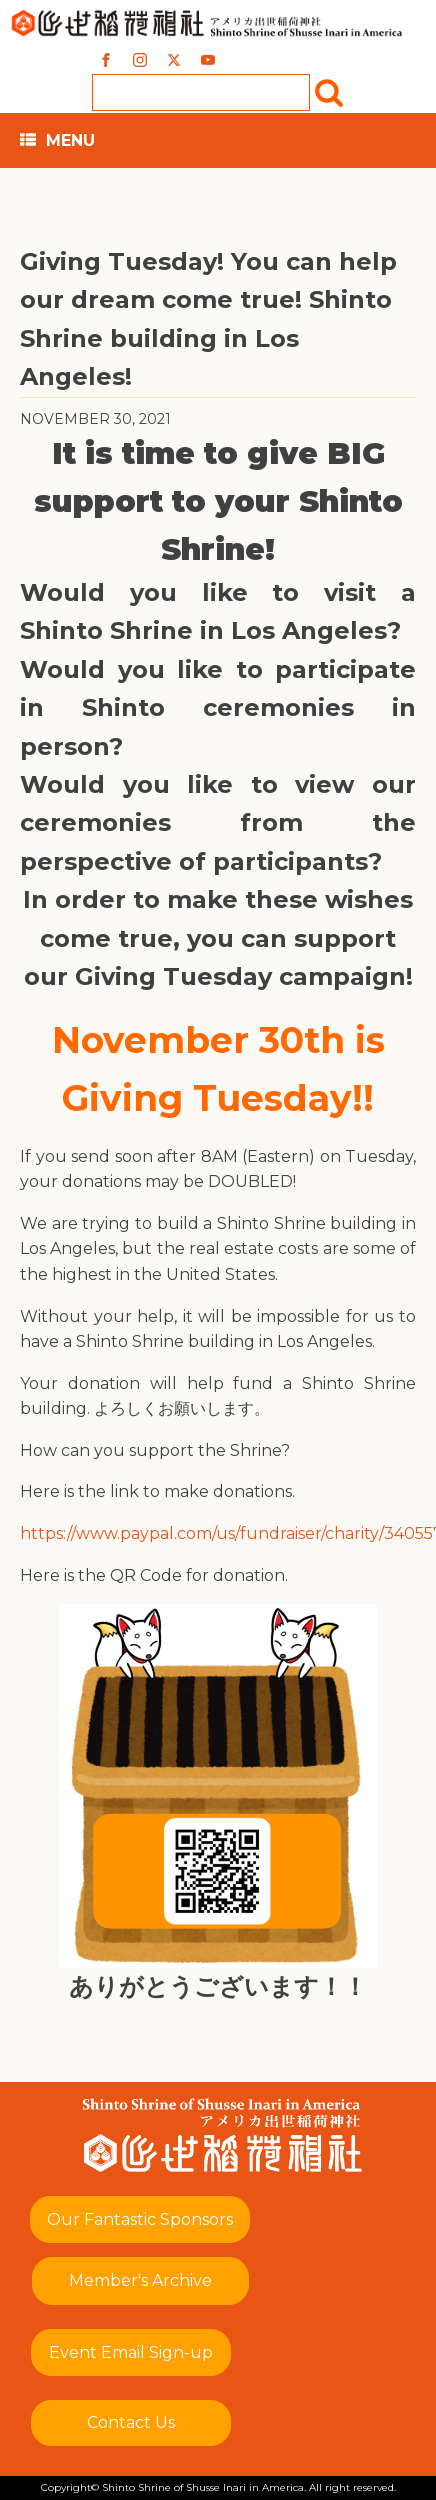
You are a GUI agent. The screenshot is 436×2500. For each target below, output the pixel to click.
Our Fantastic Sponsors (140, 2219)
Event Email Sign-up (131, 2352)
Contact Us (131, 2422)
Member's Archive (140, 2280)
